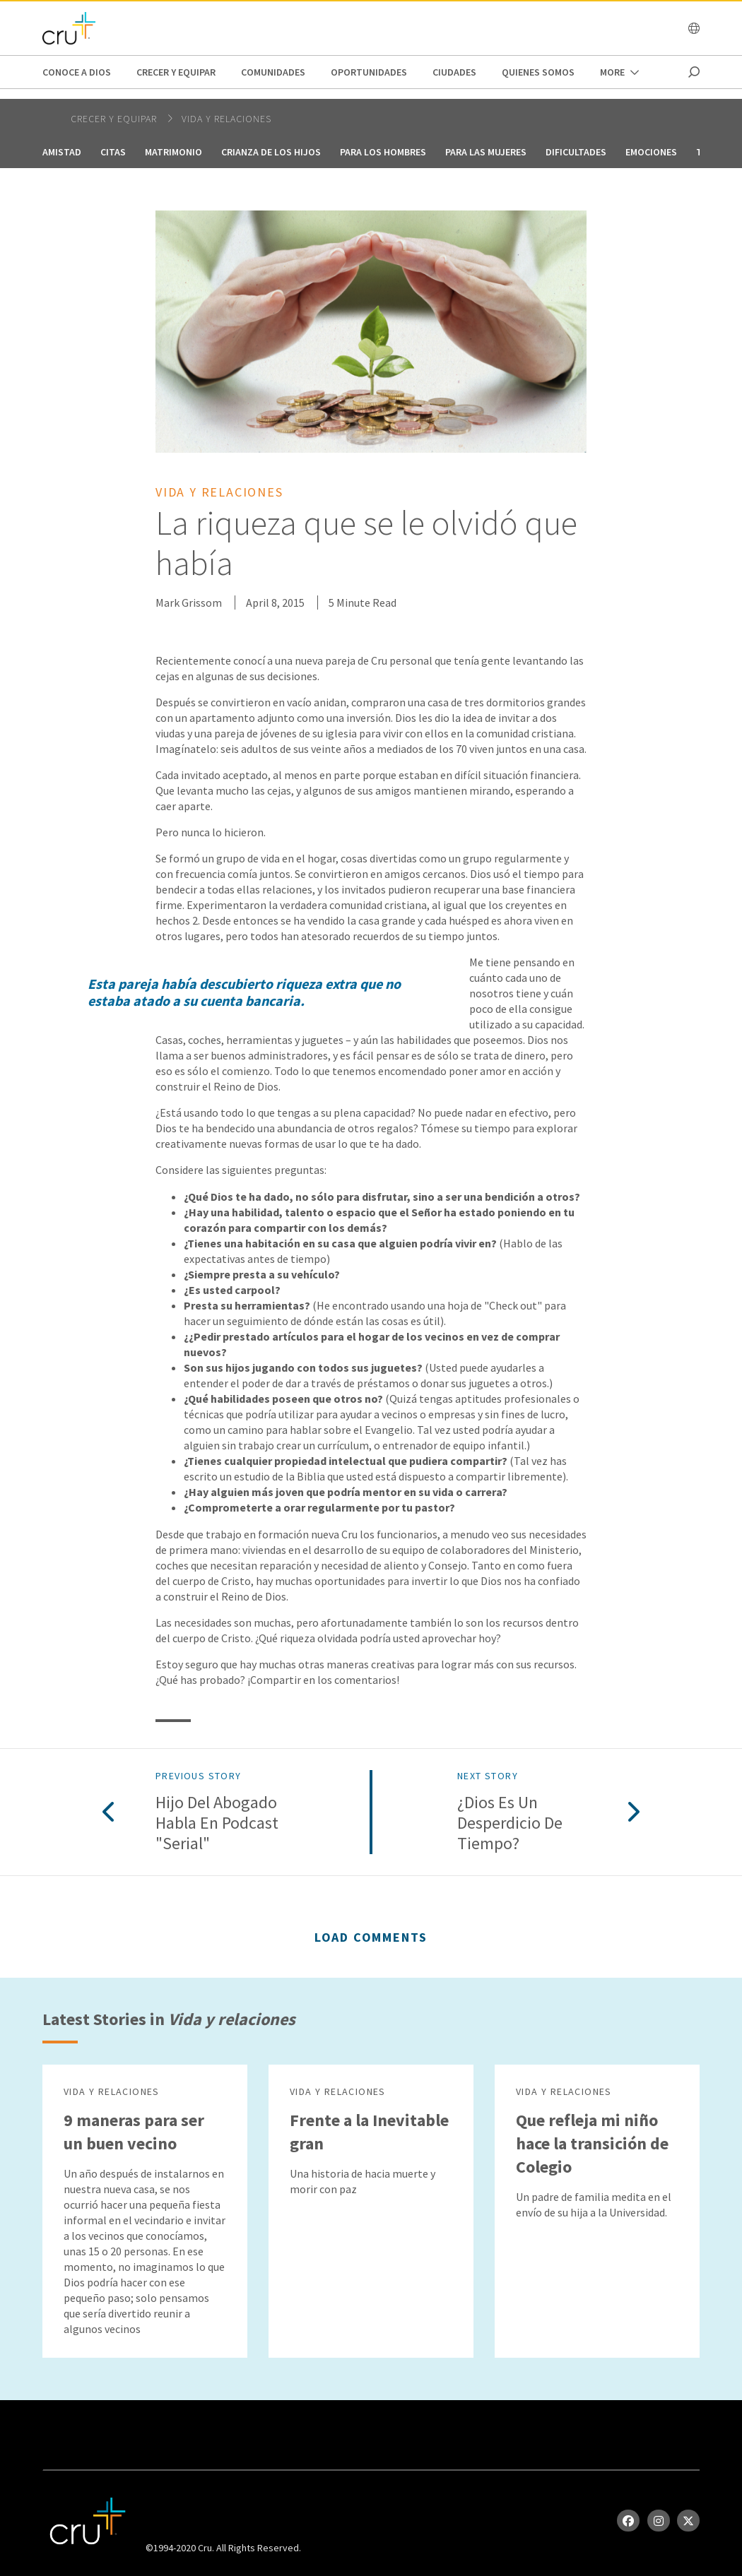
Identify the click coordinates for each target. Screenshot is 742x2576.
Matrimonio (173, 152)
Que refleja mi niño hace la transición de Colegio (592, 2143)
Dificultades (576, 152)
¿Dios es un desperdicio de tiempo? (510, 1823)
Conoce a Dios (76, 72)
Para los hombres (383, 152)
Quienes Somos (538, 72)
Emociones (651, 152)
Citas (113, 152)
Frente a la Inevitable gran (369, 2131)
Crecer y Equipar (176, 72)
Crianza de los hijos (271, 152)
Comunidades (273, 72)
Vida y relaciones (226, 118)
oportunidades (369, 72)
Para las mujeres (485, 152)
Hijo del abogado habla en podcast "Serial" (216, 1823)
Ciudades (454, 72)
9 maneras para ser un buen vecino (134, 2131)
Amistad (61, 152)
